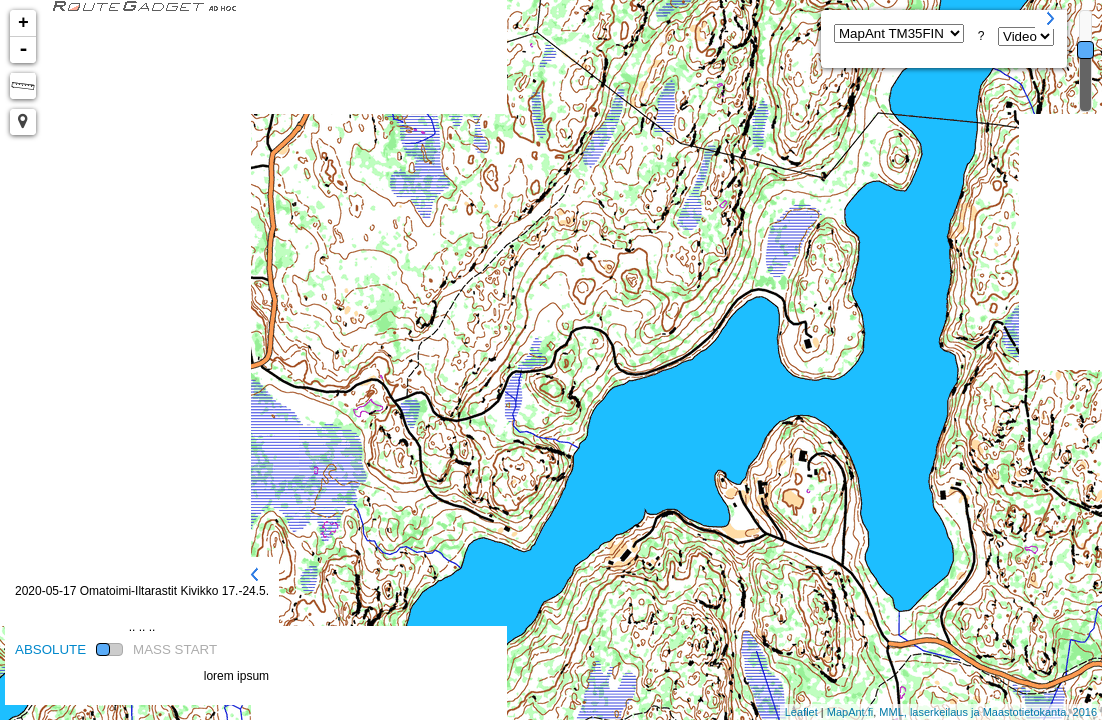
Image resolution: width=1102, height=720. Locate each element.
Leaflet (801, 712)
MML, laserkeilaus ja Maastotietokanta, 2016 (988, 712)
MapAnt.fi (850, 712)
